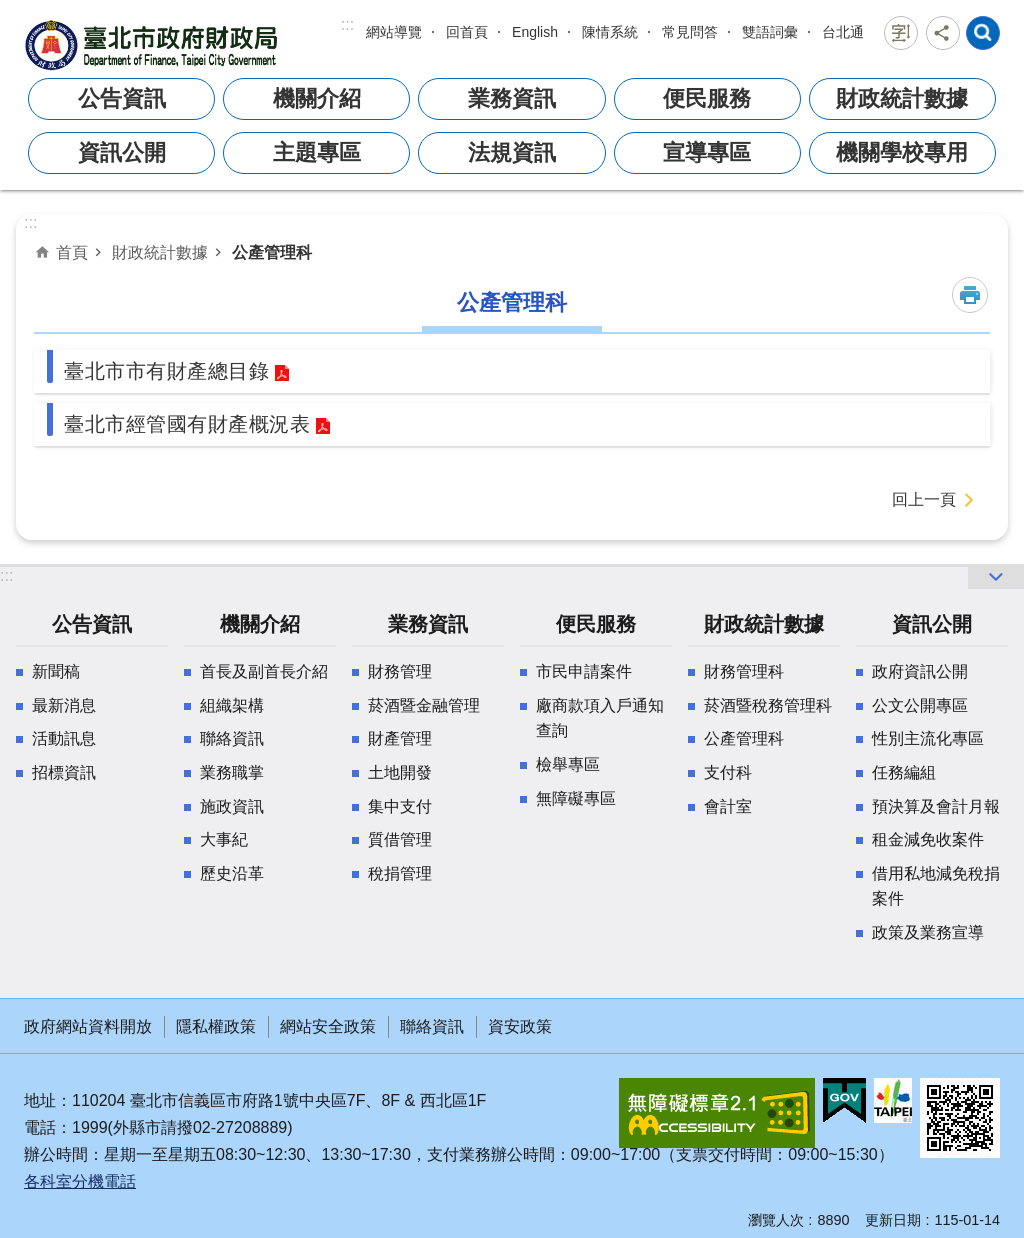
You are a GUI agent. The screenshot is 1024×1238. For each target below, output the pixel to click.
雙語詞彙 (770, 32)
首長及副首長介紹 (264, 671)
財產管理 (400, 738)
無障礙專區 (576, 798)
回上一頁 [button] (924, 499)
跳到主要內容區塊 (10, 10)
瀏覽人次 (776, 1220)
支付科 (728, 772)
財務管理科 (744, 671)
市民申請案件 (584, 671)
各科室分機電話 (80, 1181)
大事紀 (224, 839)
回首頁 (467, 32)
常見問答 (690, 32)
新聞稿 (56, 671)
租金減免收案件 (928, 839)
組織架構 (232, 705)
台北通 (843, 32)
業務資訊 (512, 98)
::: (347, 24)
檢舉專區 (568, 764)
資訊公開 (122, 152)
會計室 (728, 806)
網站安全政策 (328, 1026)
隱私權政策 (216, 1026)
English (535, 32)
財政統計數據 (902, 98)
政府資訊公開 (920, 671)
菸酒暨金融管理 (424, 705)
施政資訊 (232, 806)
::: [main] (30, 222)
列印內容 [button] (970, 295)
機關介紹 (317, 98)
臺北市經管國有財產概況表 (187, 424)
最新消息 (64, 705)
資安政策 (520, 1026)
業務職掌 (232, 772)
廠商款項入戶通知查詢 (600, 718)
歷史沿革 (232, 873)
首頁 (72, 252)
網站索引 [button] (983, 33)
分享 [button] (943, 33)
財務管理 (400, 671)
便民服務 (707, 98)
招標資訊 (64, 772)
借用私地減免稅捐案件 (936, 886)
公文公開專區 (920, 705)
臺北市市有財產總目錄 (166, 371)
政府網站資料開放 (88, 1026)
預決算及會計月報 (936, 806)
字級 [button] (901, 33)
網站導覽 (394, 32)
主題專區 (317, 152)
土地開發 (400, 772)
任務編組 (904, 772)
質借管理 (400, 839)
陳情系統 (610, 32)
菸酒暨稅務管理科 (768, 705)
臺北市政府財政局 (154, 44)
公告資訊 (122, 98)
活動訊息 (64, 738)
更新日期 (893, 1220)
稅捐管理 (400, 873)
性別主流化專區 (928, 738)
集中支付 (400, 806)
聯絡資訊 (232, 738)
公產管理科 (272, 252)
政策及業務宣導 (928, 932)
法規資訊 (512, 152)
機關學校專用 (902, 152)
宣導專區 (707, 152)
